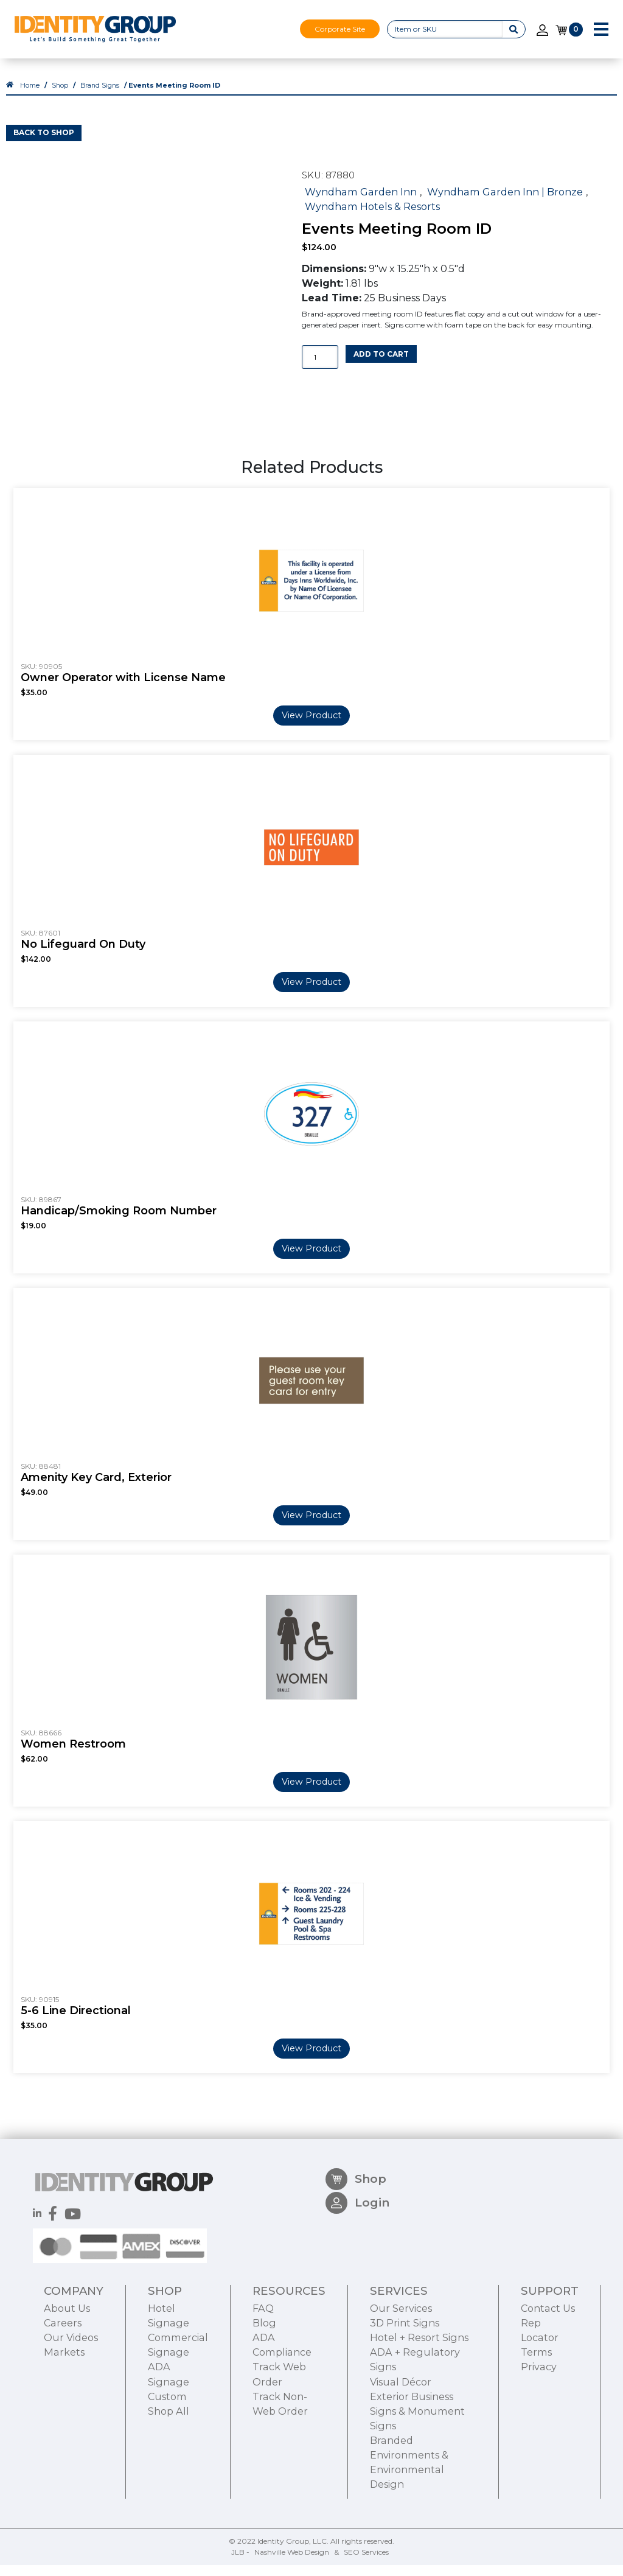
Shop (60, 96)
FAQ (263, 2377)
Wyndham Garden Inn (361, 202)
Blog (264, 2392)
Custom (167, 2465)
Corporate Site (340, 28)
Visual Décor (400, 2451)
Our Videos (71, 2407)
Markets (64, 2421)
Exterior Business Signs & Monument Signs (417, 2480)
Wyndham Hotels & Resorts (372, 217)
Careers (63, 2392)
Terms (536, 2421)
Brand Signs (99, 96)
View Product (311, 726)
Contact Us (548, 2377)
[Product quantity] (320, 368)
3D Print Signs (404, 2392)
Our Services (401, 2377)
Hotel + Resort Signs (419, 2407)
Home (30, 96)
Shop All (168, 2480)
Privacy (539, 2436)
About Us (67, 2377)
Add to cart (381, 364)
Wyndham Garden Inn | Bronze (505, 202)
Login (357, 2277)
